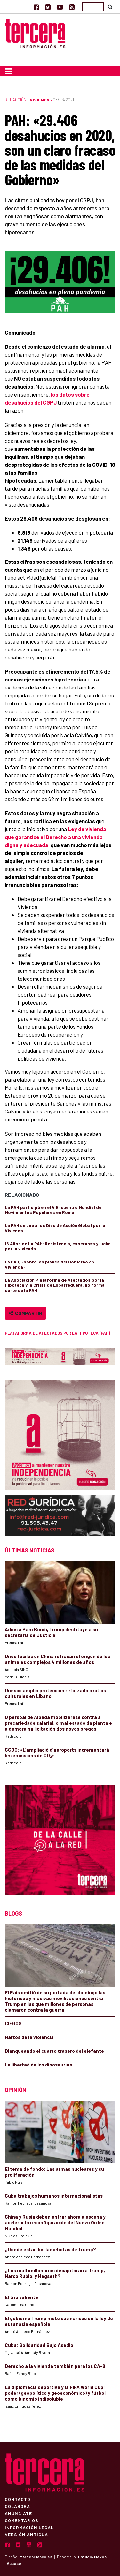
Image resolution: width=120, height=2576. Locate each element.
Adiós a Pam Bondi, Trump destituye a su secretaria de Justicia (51, 1632)
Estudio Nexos (92, 2556)
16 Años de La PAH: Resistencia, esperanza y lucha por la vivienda (58, 1246)
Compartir (25, 1313)
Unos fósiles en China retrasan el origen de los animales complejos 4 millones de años (57, 1659)
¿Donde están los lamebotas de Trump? (50, 2249)
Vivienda (39, 99)
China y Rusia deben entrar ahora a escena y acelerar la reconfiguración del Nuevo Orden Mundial (55, 2222)
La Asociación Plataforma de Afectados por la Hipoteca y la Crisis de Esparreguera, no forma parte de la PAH (55, 1285)
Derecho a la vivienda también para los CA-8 (55, 2366)
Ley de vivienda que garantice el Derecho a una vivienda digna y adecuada (55, 837)
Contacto (17, 2499)
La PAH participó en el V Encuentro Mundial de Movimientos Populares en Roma (53, 1209)
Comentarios (21, 2520)
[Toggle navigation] (8, 71)
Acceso (14, 2563)
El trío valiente (21, 2297)
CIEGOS (13, 2023)
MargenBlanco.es (36, 2556)
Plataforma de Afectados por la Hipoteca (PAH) (57, 1333)
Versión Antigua (26, 2534)
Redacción (15, 99)
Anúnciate (18, 2513)
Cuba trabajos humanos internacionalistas (54, 2196)
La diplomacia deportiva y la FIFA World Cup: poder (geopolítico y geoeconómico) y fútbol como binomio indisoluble (55, 2392)
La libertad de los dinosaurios (38, 2064)
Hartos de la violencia (29, 2037)
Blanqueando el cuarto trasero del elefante (54, 2051)
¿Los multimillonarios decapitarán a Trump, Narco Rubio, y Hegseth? (55, 2273)
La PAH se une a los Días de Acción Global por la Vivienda (55, 1228)
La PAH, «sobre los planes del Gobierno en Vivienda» (49, 1264)
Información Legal (29, 2527)
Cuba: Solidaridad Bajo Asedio (39, 2345)
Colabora (17, 2506)
